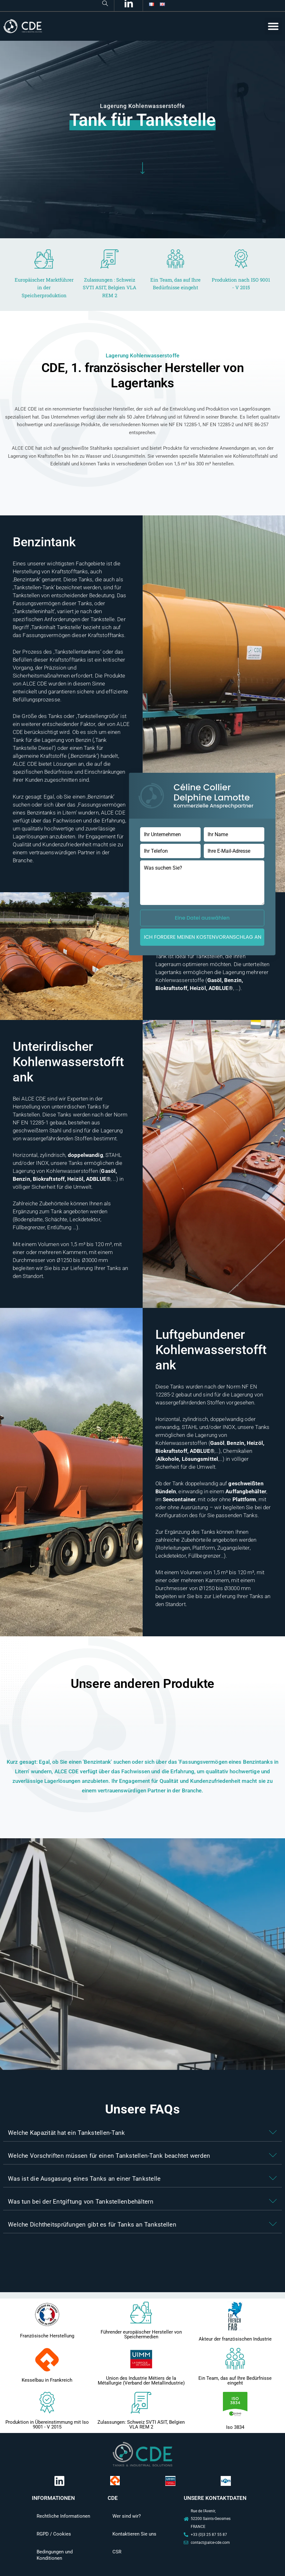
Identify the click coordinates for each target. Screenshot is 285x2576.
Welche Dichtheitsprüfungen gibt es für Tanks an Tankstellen (92, 2224)
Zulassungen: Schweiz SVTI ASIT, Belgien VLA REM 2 (141, 2424)
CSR (116, 2552)
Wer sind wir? (126, 2516)
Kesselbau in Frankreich (47, 2380)
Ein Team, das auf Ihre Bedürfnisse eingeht (235, 2380)
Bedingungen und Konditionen (55, 2555)
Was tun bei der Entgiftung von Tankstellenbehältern (80, 2201)
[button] (273, 26)
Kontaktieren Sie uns (134, 2534)
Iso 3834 (235, 2427)
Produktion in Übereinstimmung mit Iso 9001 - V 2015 (47, 2424)
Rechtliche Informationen (63, 2516)
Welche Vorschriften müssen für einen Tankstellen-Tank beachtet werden (109, 2155)
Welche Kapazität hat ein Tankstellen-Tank (66, 2132)
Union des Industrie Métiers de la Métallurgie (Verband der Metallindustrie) (141, 2380)
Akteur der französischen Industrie (235, 2339)
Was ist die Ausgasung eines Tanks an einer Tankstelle (84, 2178)
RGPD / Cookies (54, 2534)
